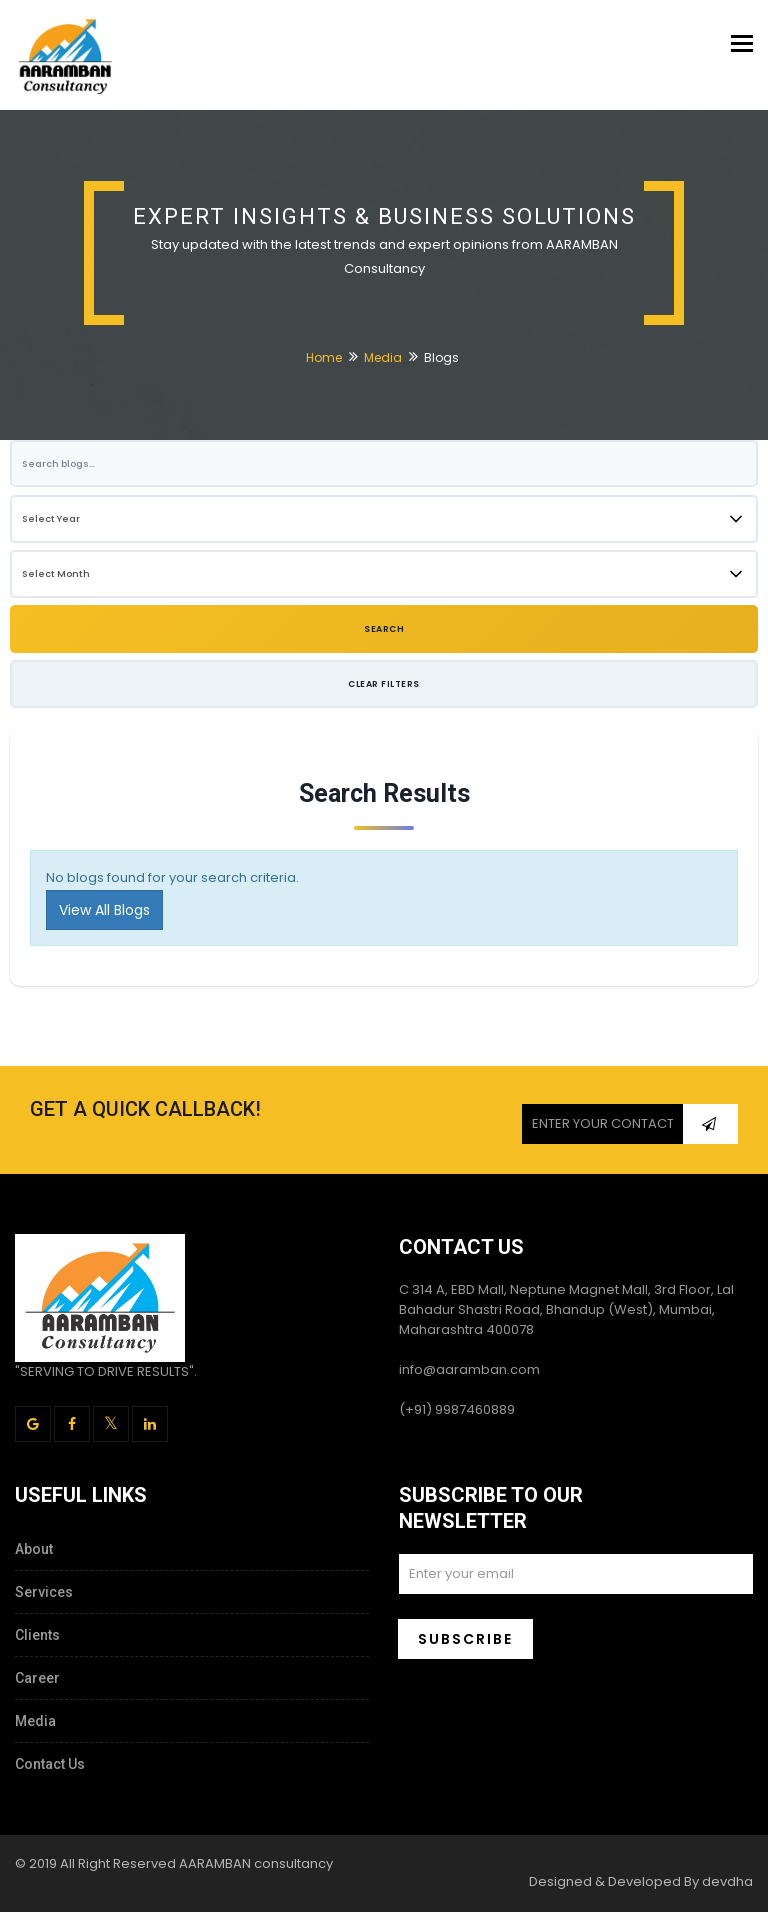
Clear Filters (384, 686)
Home (324, 358)
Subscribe (465, 1642)
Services (44, 1595)
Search (384, 631)
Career (37, 1681)
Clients (37, 1638)
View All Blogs (104, 913)
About (34, 1552)
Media (383, 358)
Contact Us (50, 1767)
